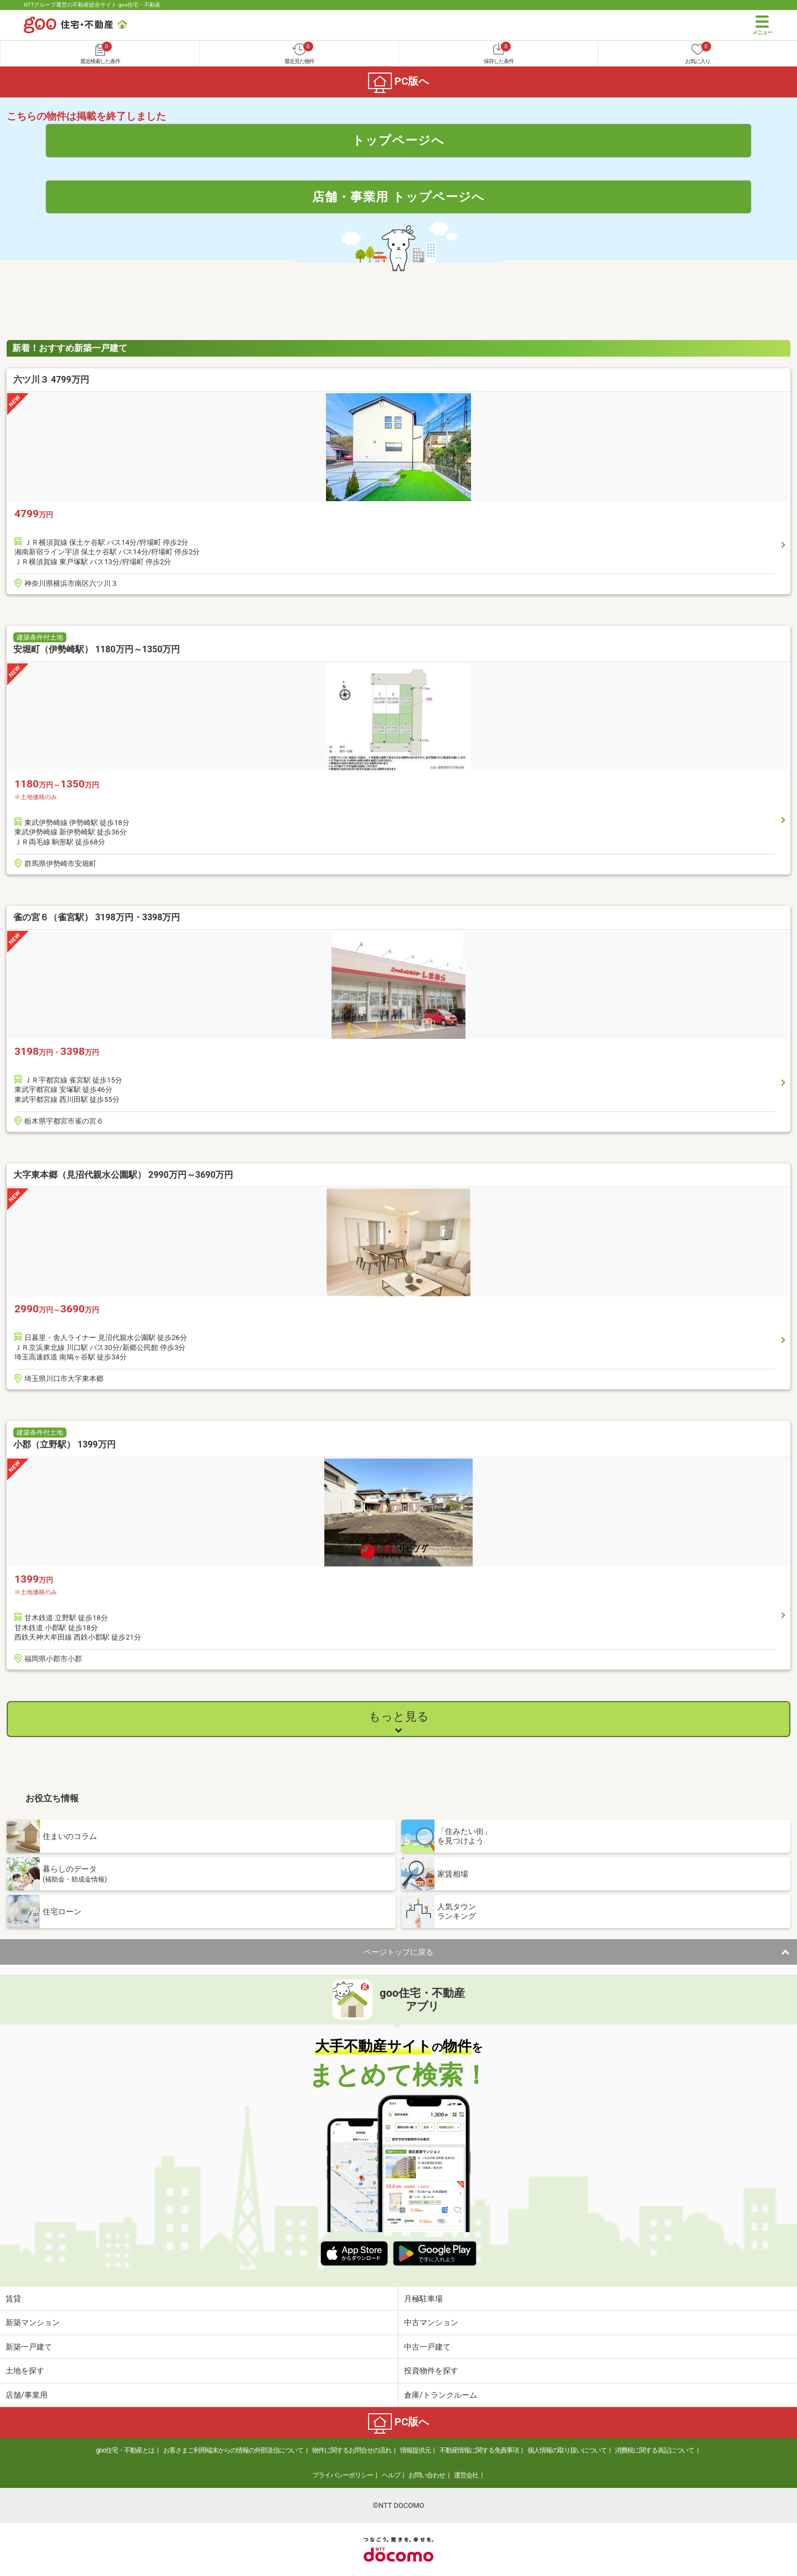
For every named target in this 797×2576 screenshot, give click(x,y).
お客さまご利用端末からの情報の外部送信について (233, 2450)
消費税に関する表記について (654, 2450)
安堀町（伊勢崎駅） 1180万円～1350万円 (96, 649)
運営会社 (466, 2475)
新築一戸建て (29, 2346)
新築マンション (33, 2322)
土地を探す (25, 2370)
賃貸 (13, 2298)
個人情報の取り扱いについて (567, 2450)
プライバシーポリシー (342, 2475)
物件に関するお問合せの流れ (351, 2450)
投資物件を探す (431, 2370)
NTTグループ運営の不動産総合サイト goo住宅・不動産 (92, 5)
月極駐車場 (423, 2298)
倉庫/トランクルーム (440, 2394)
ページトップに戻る (398, 1952)
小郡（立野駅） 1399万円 (64, 1444)
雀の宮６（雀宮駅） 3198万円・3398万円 (96, 917)
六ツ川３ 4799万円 (51, 379)
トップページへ (398, 140)
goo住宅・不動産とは (125, 2450)
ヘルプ (391, 2475)
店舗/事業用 (27, 2394)
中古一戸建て (427, 2346)
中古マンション (431, 2322)
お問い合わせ (426, 2475)
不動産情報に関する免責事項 (479, 2450)
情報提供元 (415, 2450)
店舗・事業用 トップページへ (398, 196)
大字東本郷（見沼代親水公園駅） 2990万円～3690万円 (123, 1174)
